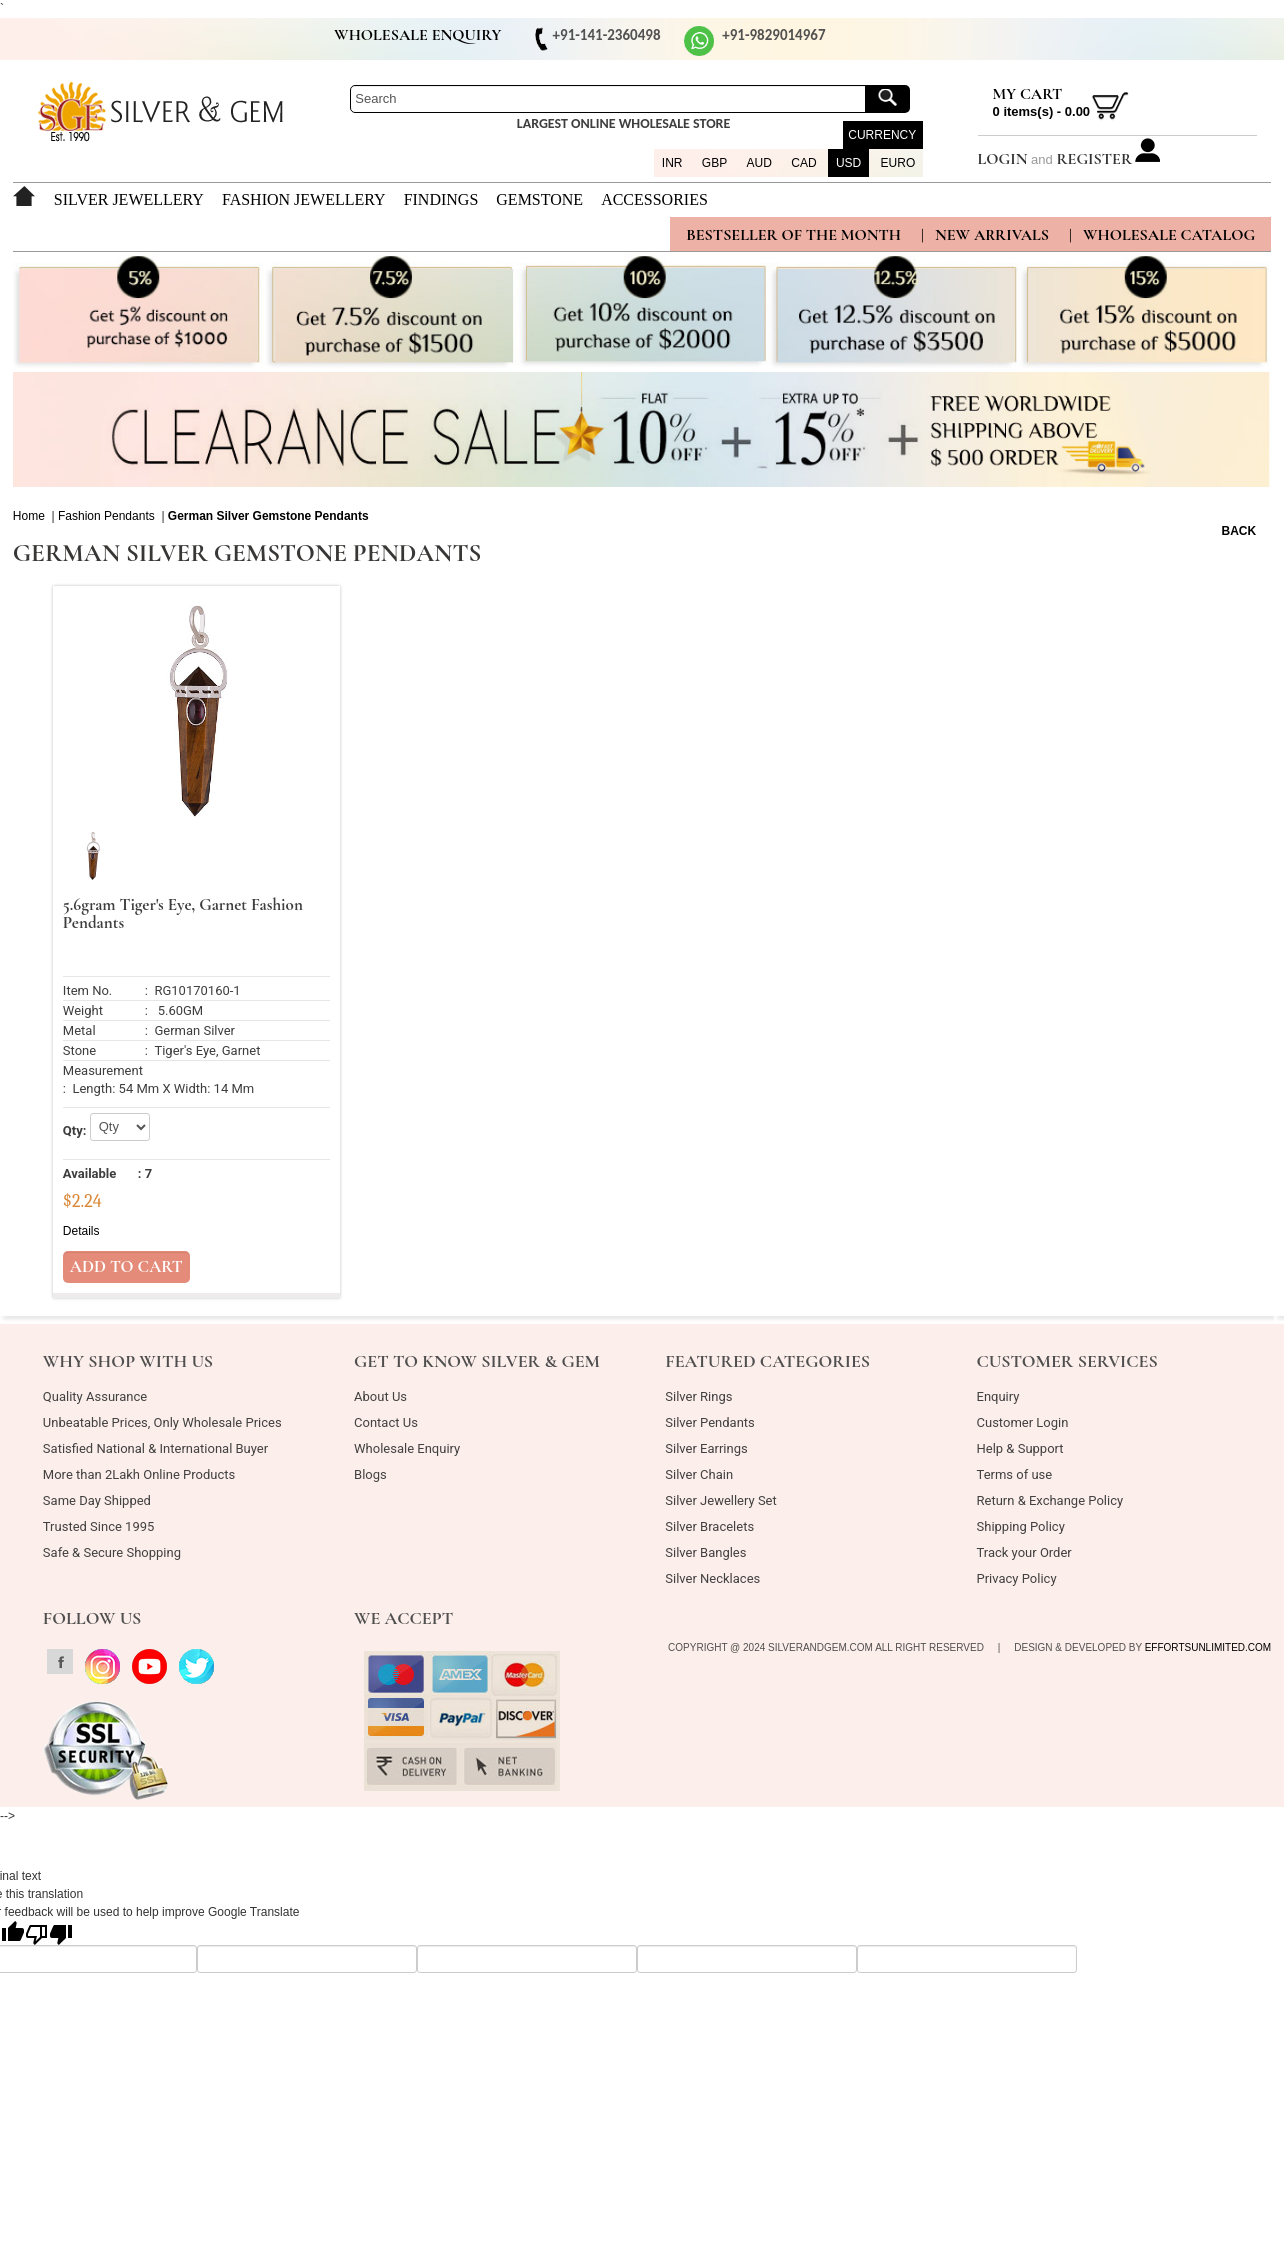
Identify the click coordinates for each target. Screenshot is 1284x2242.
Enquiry (998, 1396)
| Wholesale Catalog (1162, 235)
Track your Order (1024, 1552)
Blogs (370, 1474)
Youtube (113, 38)
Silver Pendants (710, 1422)
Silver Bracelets (709, 1526)
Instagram (74, 38)
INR (672, 163)
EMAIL (189, 38)
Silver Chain (699, 1474)
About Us (380, 1396)
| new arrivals (985, 235)
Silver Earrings (706, 1448)
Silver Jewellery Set (720, 1500)
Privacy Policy (1017, 1578)
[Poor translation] (49, 1933)
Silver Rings (698, 1396)
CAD (803, 163)
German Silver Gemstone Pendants (268, 516)
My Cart (1028, 94)
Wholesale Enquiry (407, 1448)
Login (1003, 159)
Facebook (36, 38)
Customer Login (1023, 1422)
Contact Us (386, 1422)
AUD (759, 163)
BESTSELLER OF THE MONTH (793, 235)
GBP (714, 163)
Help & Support (1020, 1448)
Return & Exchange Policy (1050, 1500)
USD (848, 163)
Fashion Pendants (106, 516)
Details (81, 1231)
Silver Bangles (705, 1552)
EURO (898, 163)
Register (1094, 159)
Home (29, 516)
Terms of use (1015, 1474)
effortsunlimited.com (1208, 1647)
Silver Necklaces (712, 1578)
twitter (151, 38)
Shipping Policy (1021, 1526)
